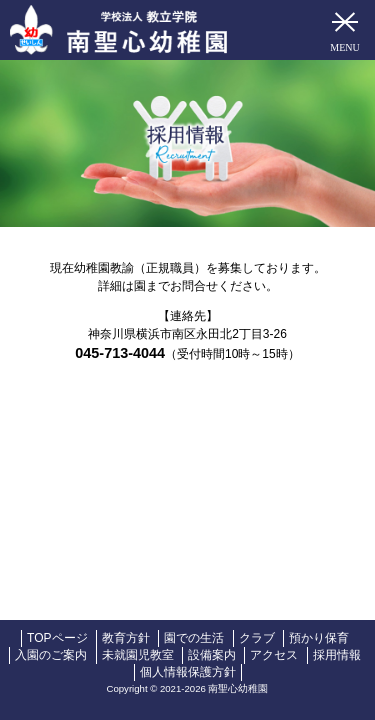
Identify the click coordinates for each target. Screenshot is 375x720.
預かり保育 (319, 638)
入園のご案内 (51, 655)
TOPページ (57, 638)
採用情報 (337, 655)
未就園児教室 (138, 655)
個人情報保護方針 (188, 672)
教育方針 (126, 638)
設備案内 (212, 655)
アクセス (274, 655)
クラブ (257, 638)
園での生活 (194, 638)
